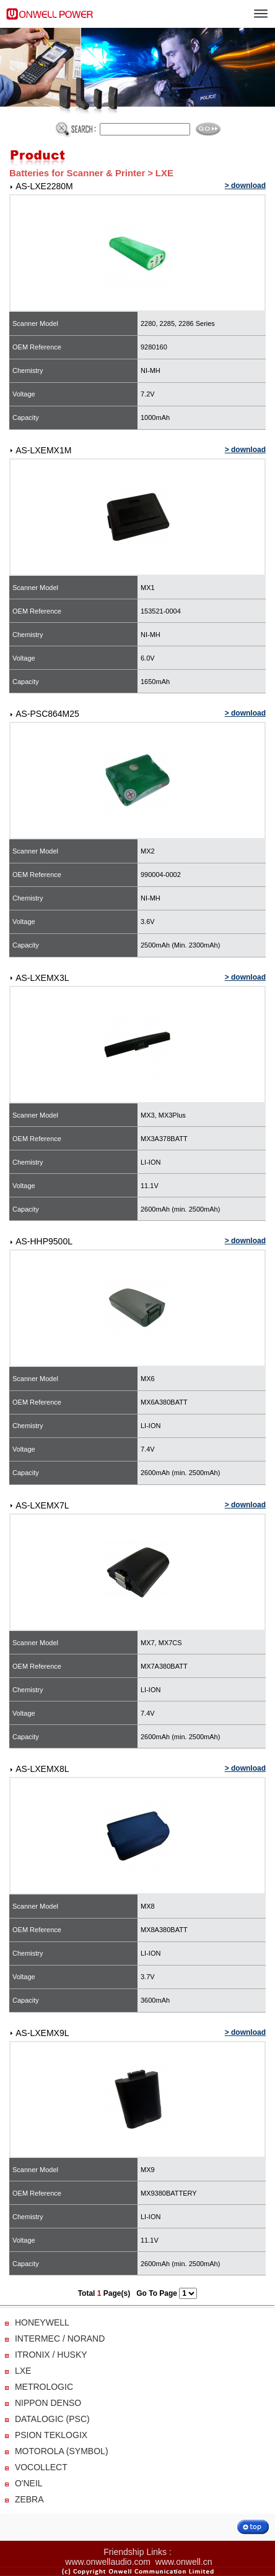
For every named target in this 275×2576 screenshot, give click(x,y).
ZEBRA (29, 2499)
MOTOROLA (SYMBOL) (61, 2451)
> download (245, 185)
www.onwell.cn (183, 2562)
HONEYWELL (42, 2322)
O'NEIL (29, 2483)
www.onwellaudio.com (108, 2562)
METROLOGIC (44, 2387)
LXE (23, 2371)
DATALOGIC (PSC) (52, 2419)
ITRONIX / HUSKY (51, 2355)
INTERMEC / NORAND (60, 2338)
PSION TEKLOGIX (51, 2435)
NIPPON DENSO (48, 2403)
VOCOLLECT (41, 2467)
